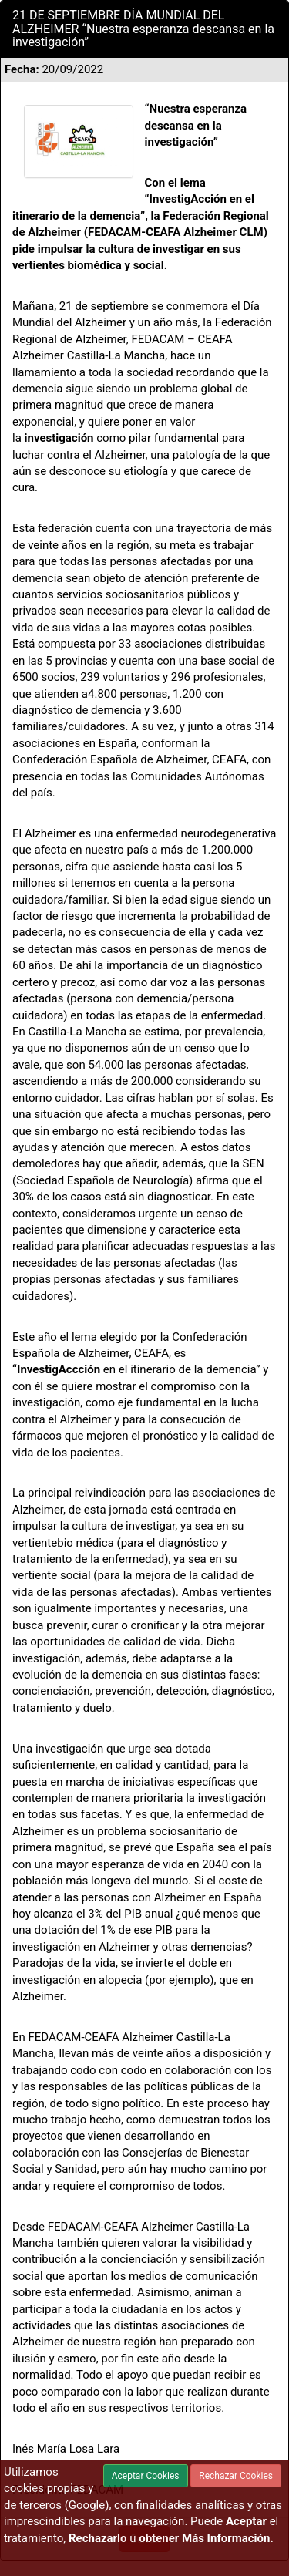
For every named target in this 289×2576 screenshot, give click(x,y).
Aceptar (246, 2521)
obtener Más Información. (206, 2538)
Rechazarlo (98, 2538)
